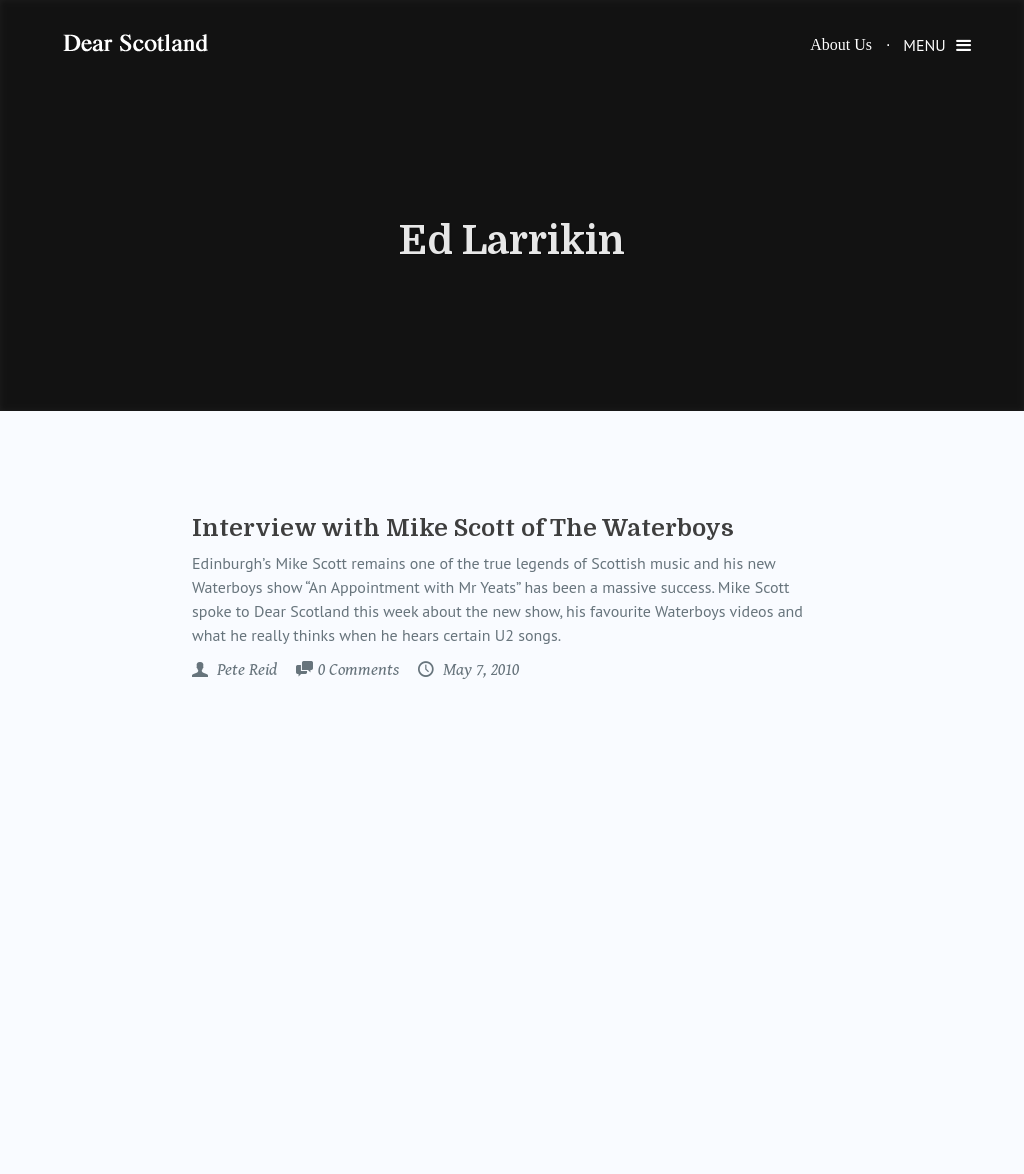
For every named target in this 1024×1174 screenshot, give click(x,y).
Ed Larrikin (512, 241)
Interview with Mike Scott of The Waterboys (463, 528)
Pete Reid (245, 670)
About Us (841, 44)
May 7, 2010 (479, 670)
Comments (358, 671)
